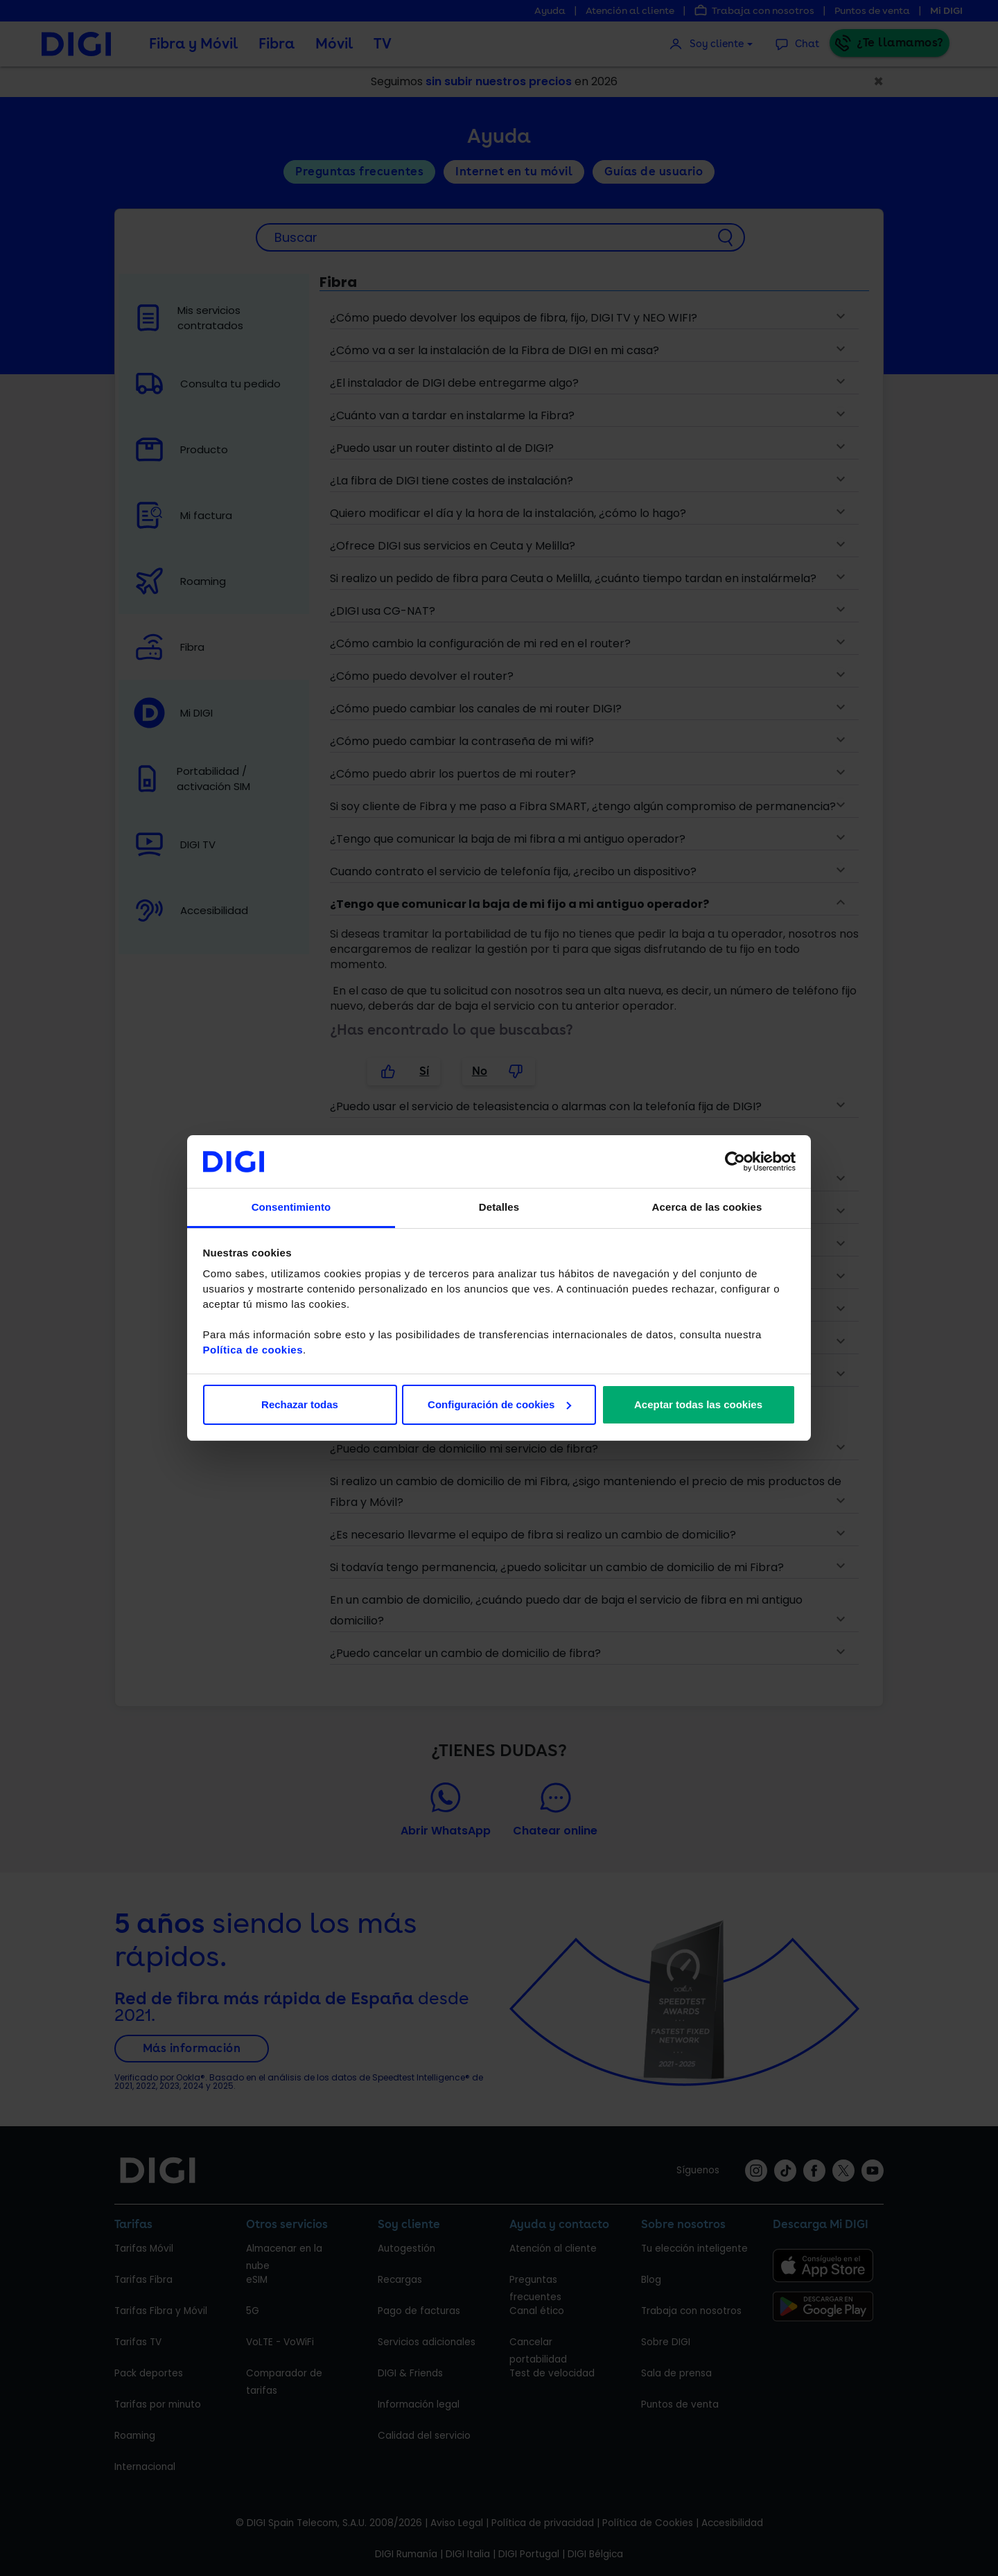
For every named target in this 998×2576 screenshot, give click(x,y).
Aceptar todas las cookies (698, 1404)
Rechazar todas (299, 1404)
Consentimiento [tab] (291, 1207)
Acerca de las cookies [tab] (707, 1207)
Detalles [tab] (499, 1207)
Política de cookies (253, 1350)
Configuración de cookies (499, 1404)
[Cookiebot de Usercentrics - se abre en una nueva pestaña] (735, 1161)
